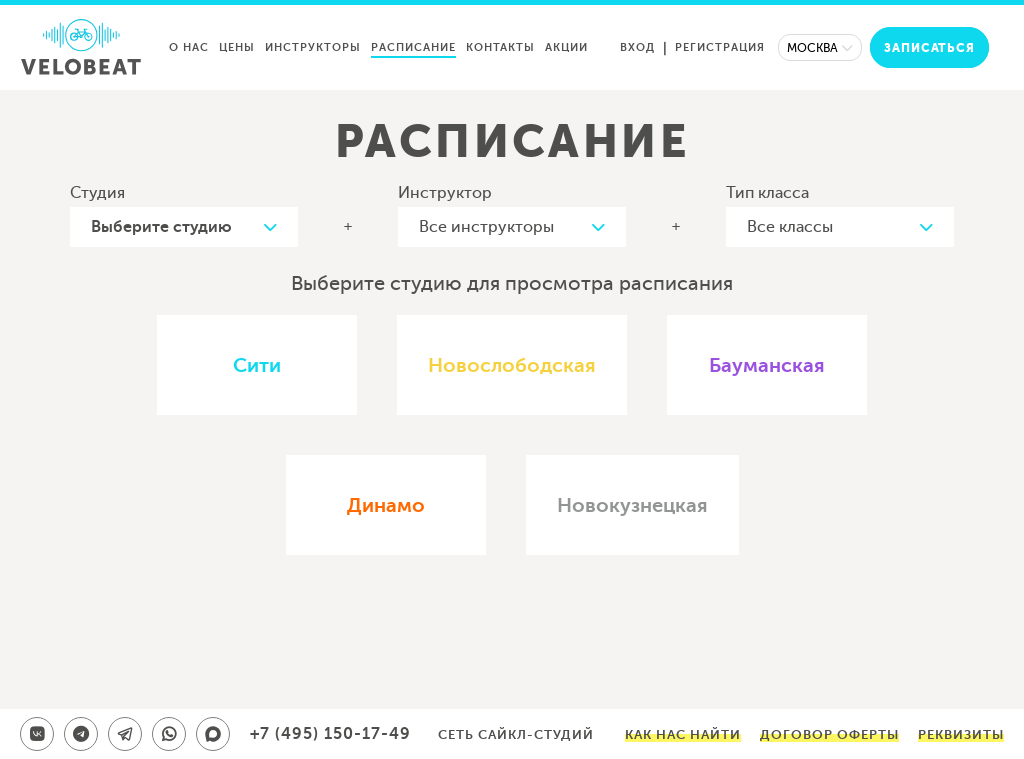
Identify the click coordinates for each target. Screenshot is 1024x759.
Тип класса (767, 193)
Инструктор (445, 193)
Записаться (929, 48)
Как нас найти (683, 734)
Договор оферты (829, 734)
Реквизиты (961, 734)
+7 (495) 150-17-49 (330, 734)
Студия (97, 193)
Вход (637, 47)
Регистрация (720, 47)
